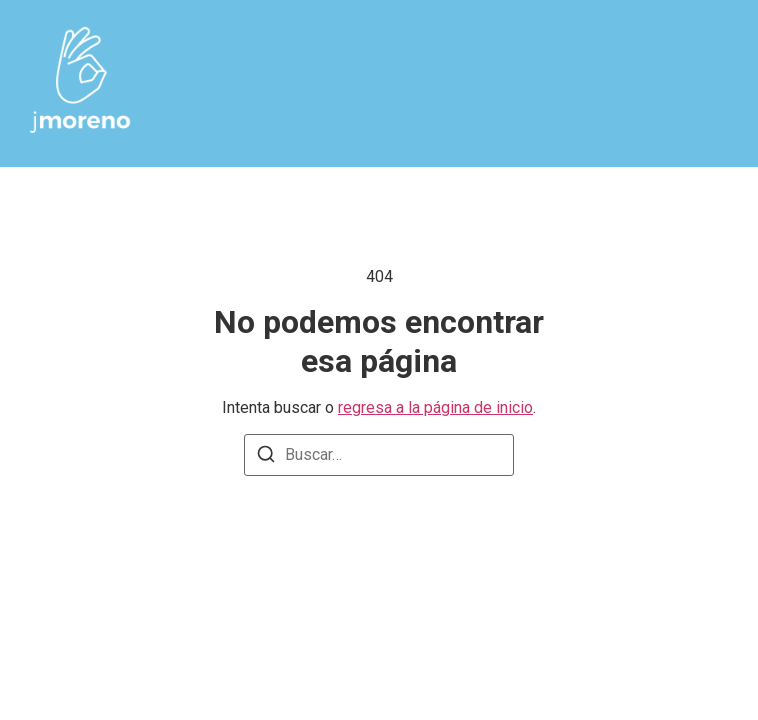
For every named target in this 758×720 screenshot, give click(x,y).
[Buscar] (266, 457)
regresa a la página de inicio (435, 407)
